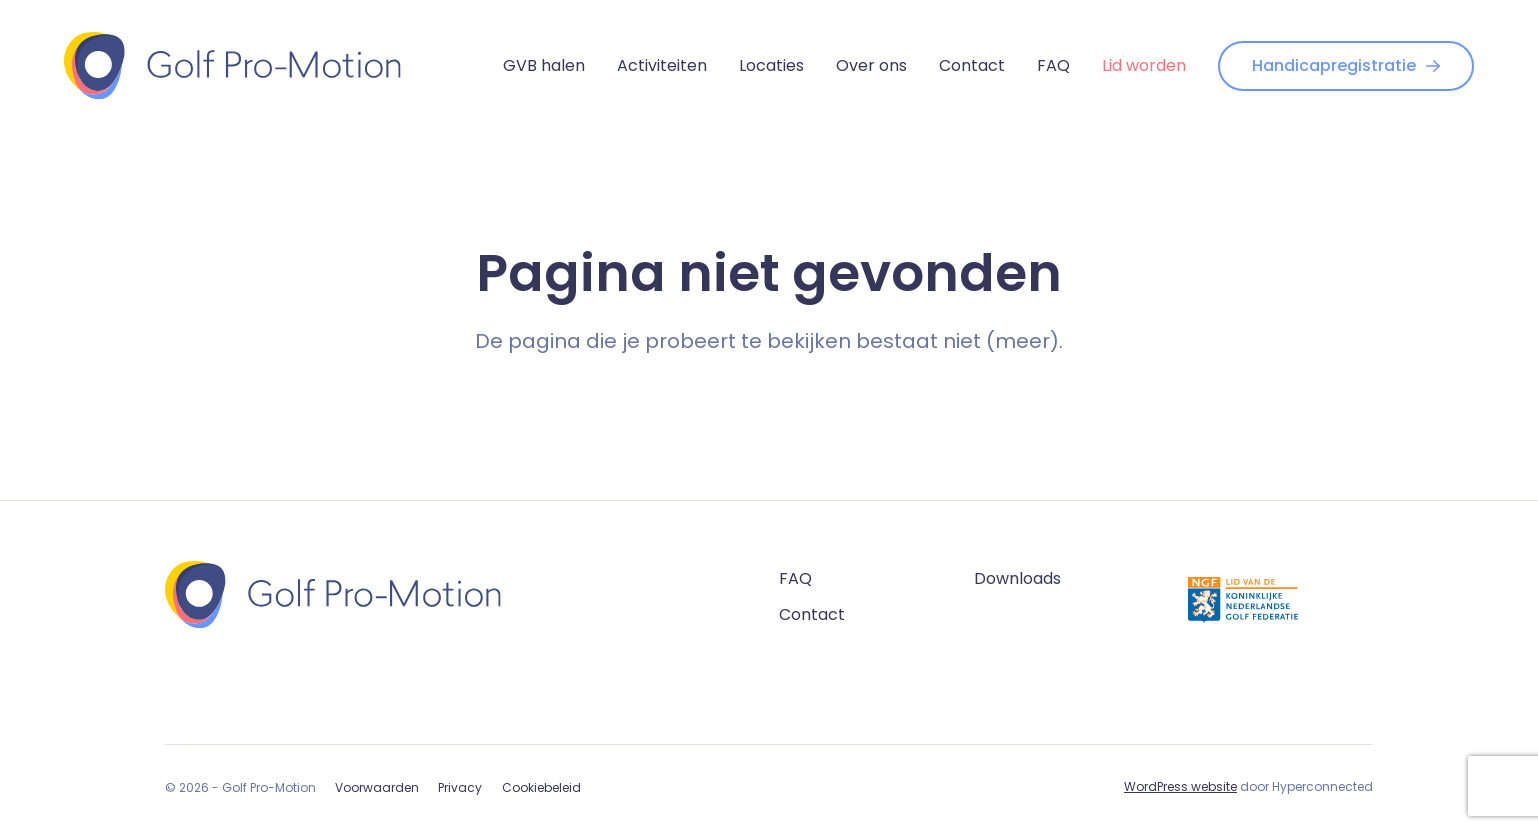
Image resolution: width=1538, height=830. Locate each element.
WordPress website (1180, 786)
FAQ (1053, 65)
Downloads (1017, 578)
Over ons (871, 65)
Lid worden (1144, 65)
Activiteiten (662, 65)
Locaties (771, 65)
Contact (972, 65)
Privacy (460, 787)
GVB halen (544, 65)
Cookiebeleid (541, 787)
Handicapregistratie (1346, 65)
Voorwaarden (377, 787)
